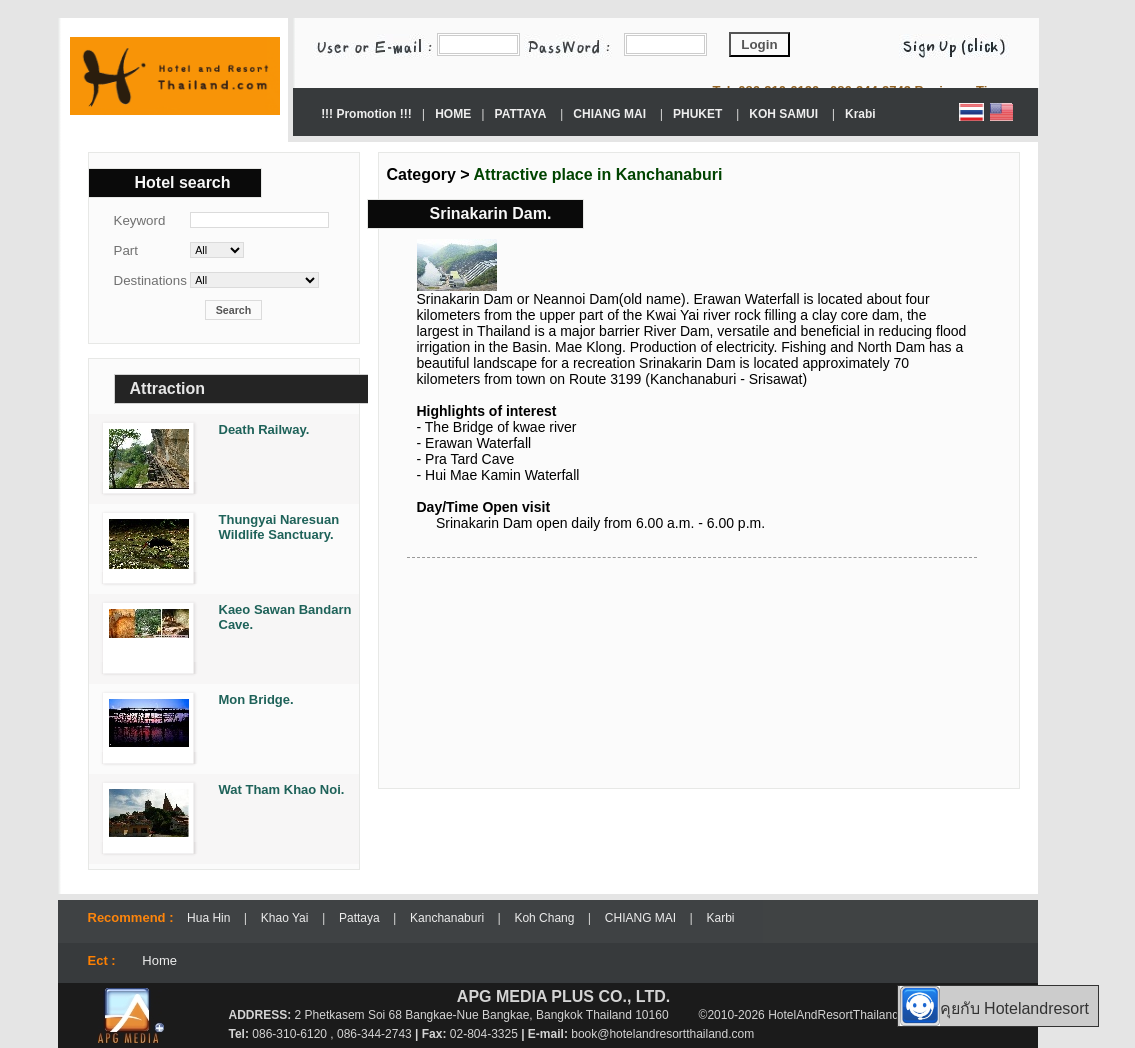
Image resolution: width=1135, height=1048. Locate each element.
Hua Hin (210, 918)
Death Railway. (264, 429)
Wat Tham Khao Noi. (282, 789)
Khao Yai (285, 918)
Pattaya (361, 918)
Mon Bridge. (256, 699)
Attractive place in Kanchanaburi (598, 174)
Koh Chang (545, 918)
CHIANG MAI (642, 918)
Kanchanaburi (448, 918)
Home (159, 960)
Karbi (720, 918)
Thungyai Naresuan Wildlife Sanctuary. (279, 527)
